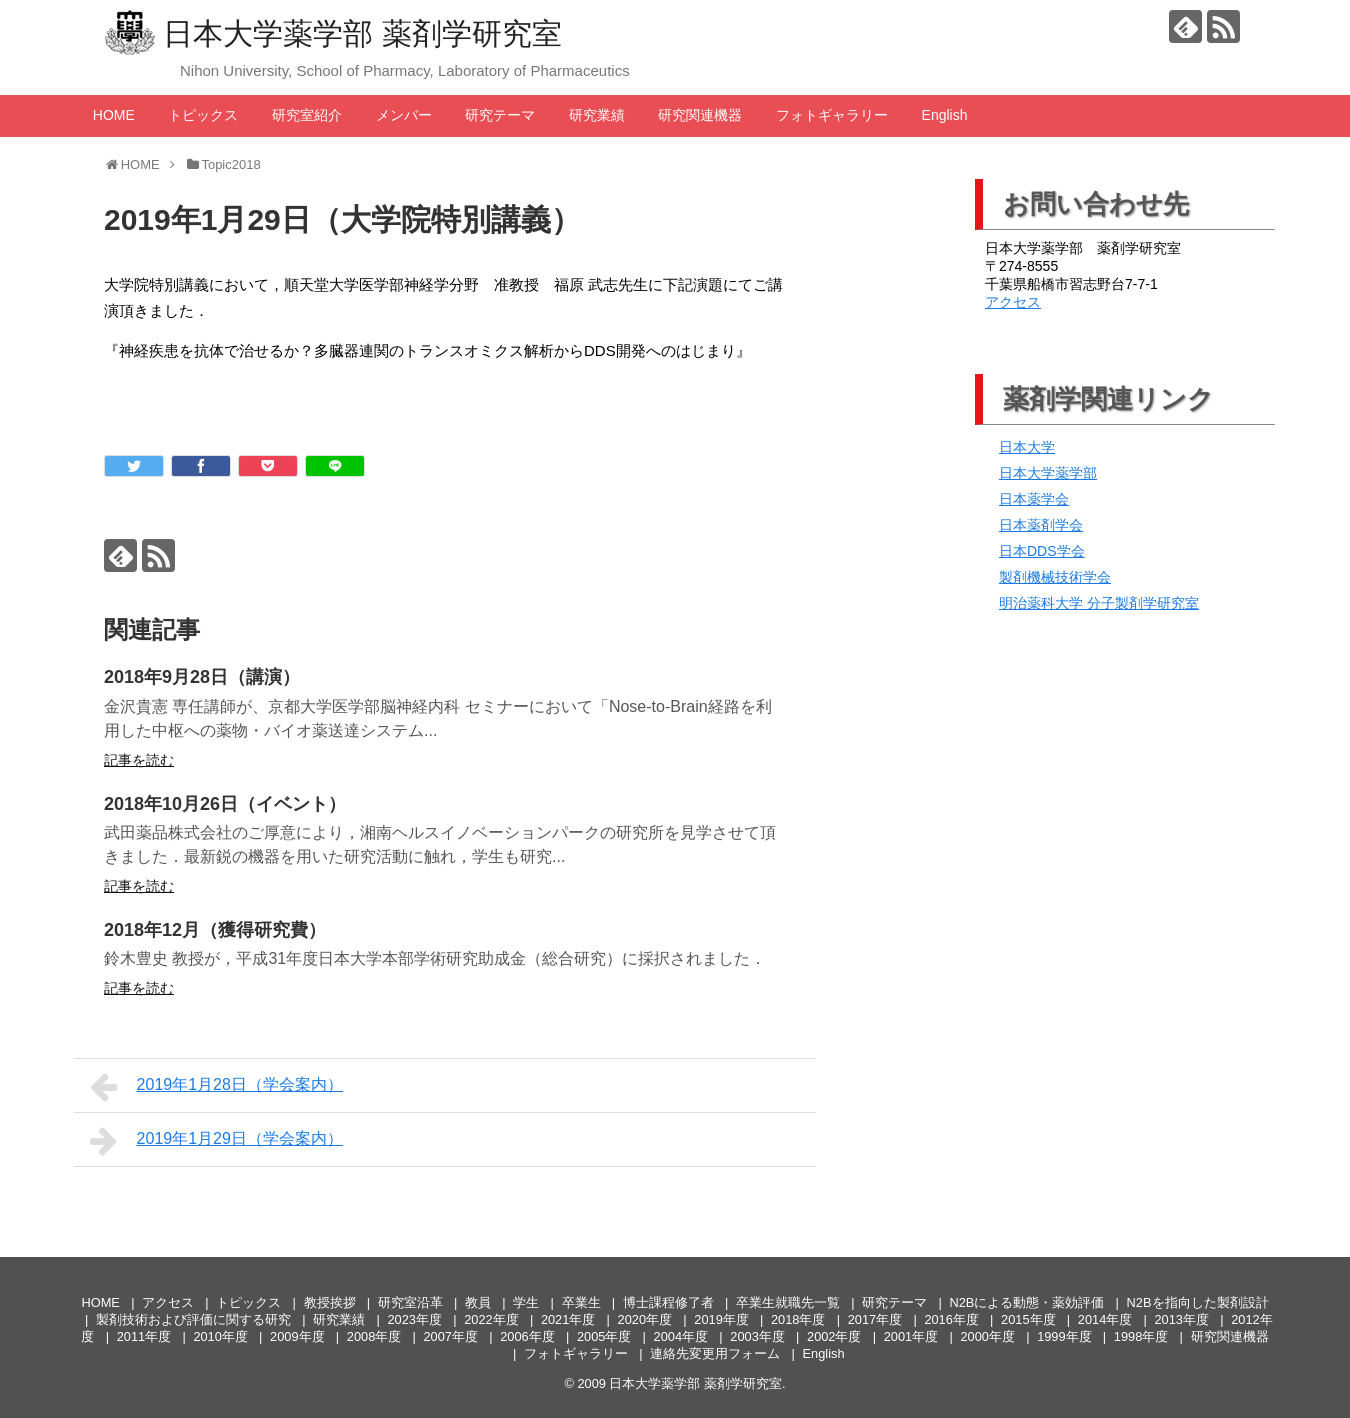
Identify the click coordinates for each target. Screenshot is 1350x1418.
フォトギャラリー (832, 115)
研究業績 (597, 115)
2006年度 (527, 1336)
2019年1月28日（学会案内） (216, 1087)
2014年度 (1105, 1319)
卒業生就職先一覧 (788, 1302)
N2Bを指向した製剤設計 (1198, 1302)
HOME (114, 115)
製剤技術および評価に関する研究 (193, 1319)
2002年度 (834, 1336)
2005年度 (604, 1336)
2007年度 (451, 1336)
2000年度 (987, 1336)
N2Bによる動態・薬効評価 (1026, 1302)
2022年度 (491, 1319)
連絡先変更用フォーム (715, 1353)
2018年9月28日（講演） (202, 677)
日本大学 (1027, 447)
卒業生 (581, 1302)
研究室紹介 (307, 115)
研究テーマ (500, 115)
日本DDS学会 (1042, 551)
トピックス (203, 115)
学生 (526, 1302)
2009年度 (297, 1336)
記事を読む (139, 760)
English (945, 115)
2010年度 (220, 1336)
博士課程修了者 (668, 1302)
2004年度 (681, 1336)
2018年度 (798, 1319)
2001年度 (911, 1336)
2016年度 (951, 1319)
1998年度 (1141, 1336)
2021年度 (568, 1319)
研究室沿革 (410, 1302)
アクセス (1013, 302)
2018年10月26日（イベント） (225, 804)
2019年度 (721, 1319)
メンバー (404, 115)
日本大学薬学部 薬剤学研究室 (362, 33)
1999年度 (1064, 1336)
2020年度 (645, 1319)
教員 (478, 1302)
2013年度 (1182, 1319)
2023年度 (414, 1319)
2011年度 (144, 1336)
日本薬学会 (1034, 499)
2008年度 (374, 1336)
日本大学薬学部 (1048, 473)
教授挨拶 (330, 1302)
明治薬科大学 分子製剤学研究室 (1099, 603)
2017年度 (875, 1319)
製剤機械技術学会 (1055, 577)
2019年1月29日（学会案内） (216, 1141)
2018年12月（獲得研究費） (215, 930)
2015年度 (1028, 1319)
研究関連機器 (700, 115)
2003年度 (757, 1336)
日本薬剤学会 (1041, 525)
